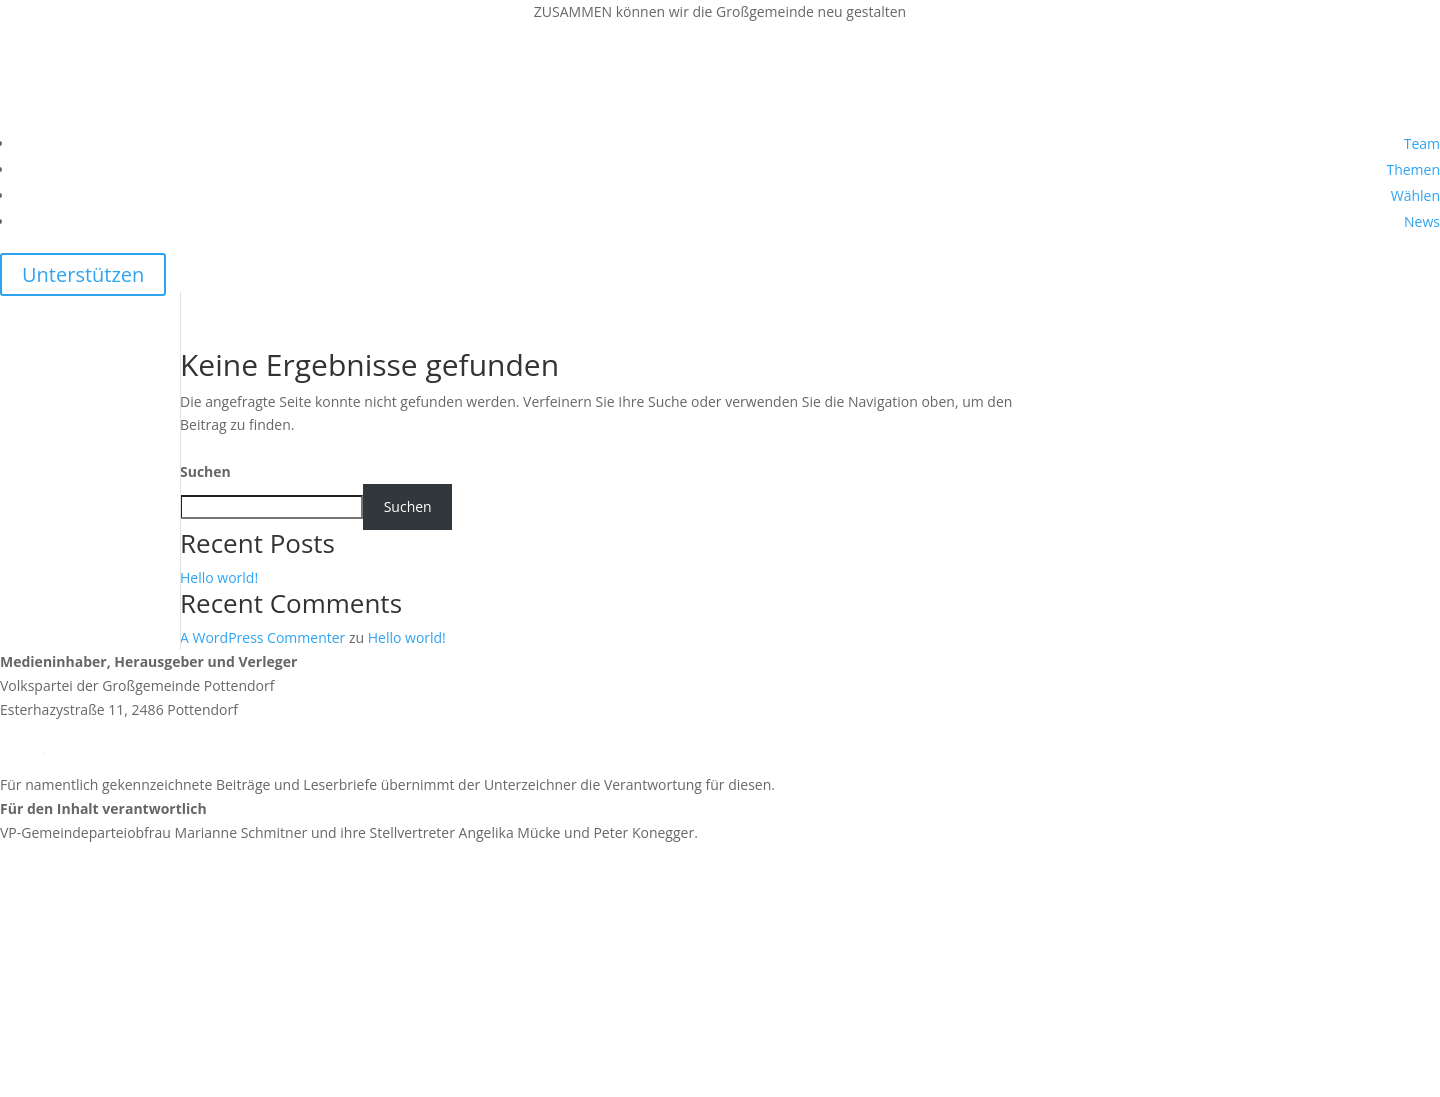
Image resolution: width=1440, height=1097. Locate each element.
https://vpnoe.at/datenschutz (95, 1036)
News (1422, 221)
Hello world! (219, 577)
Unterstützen (83, 274)
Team (1422, 143)
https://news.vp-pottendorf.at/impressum (135, 903)
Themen (1413, 169)
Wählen (1415, 195)
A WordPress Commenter (262, 637)
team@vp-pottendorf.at (120, 746)
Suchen (205, 471)
